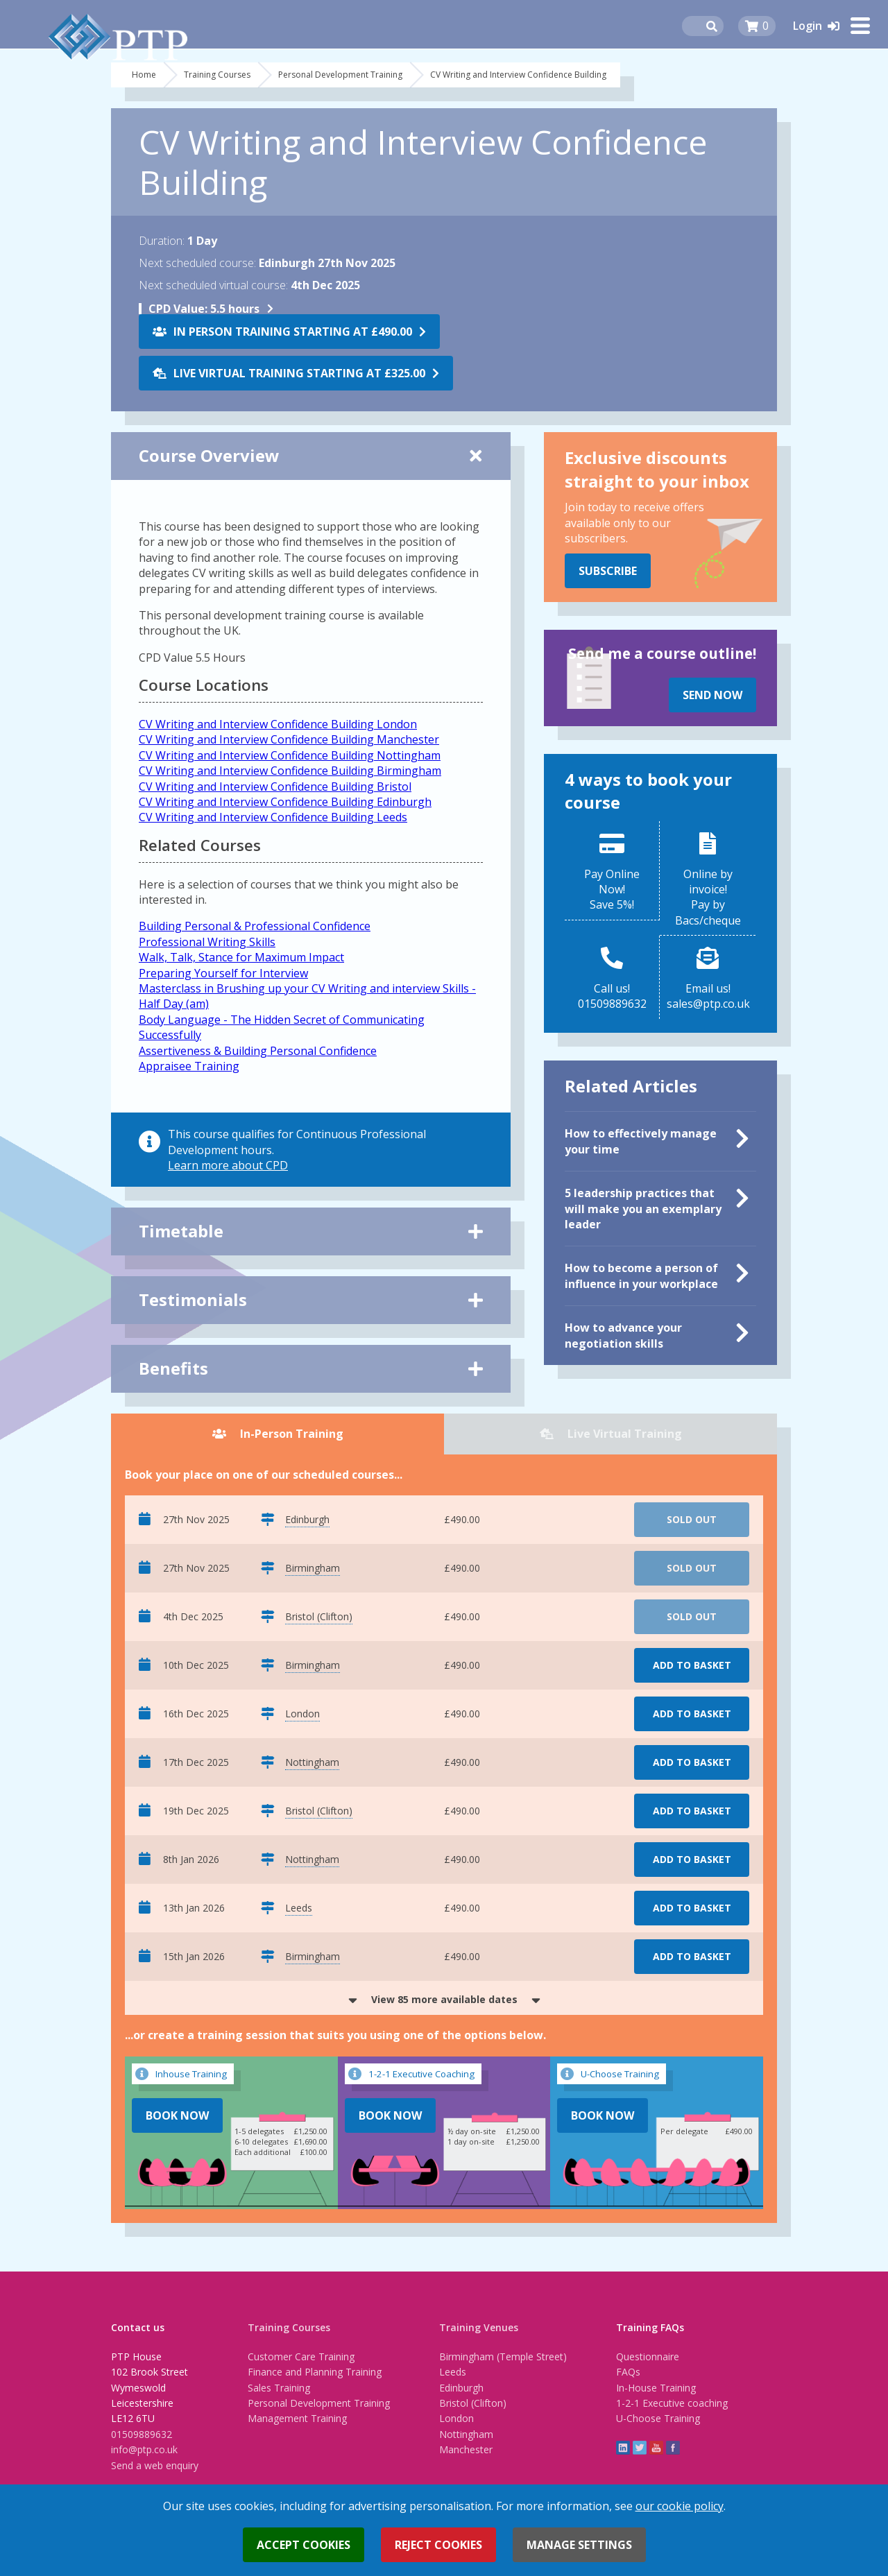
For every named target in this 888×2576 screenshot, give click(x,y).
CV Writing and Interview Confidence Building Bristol (275, 786)
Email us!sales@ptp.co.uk (708, 996)
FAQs (628, 2371)
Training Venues (478, 2327)
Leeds (452, 2371)
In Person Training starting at (292, 331)
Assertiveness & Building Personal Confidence (258, 1050)
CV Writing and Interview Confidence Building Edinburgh (285, 801)
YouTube (656, 2448)
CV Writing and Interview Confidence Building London (278, 724)
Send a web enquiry (154, 2465)
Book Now (177, 2115)
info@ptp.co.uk (144, 2449)
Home (144, 74)
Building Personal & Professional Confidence (254, 926)
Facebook (673, 2448)
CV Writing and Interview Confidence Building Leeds (273, 817)
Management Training (297, 2418)
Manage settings (579, 2544)
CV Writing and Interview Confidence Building (518, 74)
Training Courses (217, 74)
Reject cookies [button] (438, 2544)
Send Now (712, 695)
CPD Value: (177, 308)
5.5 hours (203, 308)
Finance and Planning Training (315, 2371)
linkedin (623, 2448)
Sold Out (692, 1519)
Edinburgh (461, 2387)
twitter (640, 2448)
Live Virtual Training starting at (299, 373)
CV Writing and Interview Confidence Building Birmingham (290, 770)
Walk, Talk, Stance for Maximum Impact (241, 957)
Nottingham (466, 2434)
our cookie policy (679, 2506)
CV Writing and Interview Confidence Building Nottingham (290, 755)
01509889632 (141, 2434)
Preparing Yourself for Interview (223, 973)
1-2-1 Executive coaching (672, 2403)
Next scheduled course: (197, 263)
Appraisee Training (189, 1066)
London (456, 2418)
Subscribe (608, 570)
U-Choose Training (658, 2418)
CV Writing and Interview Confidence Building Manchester (289, 739)
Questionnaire (647, 2356)
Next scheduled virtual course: (213, 285)
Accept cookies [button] (303, 2544)
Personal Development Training (340, 74)
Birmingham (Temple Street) (503, 2356)
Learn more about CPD (228, 1165)
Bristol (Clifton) (472, 2403)
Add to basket (692, 1665)
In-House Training (656, 2387)
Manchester (466, 2449)
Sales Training (279, 2387)
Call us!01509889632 (612, 996)
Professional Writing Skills (207, 942)
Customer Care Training (301, 2356)
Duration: (162, 240)
